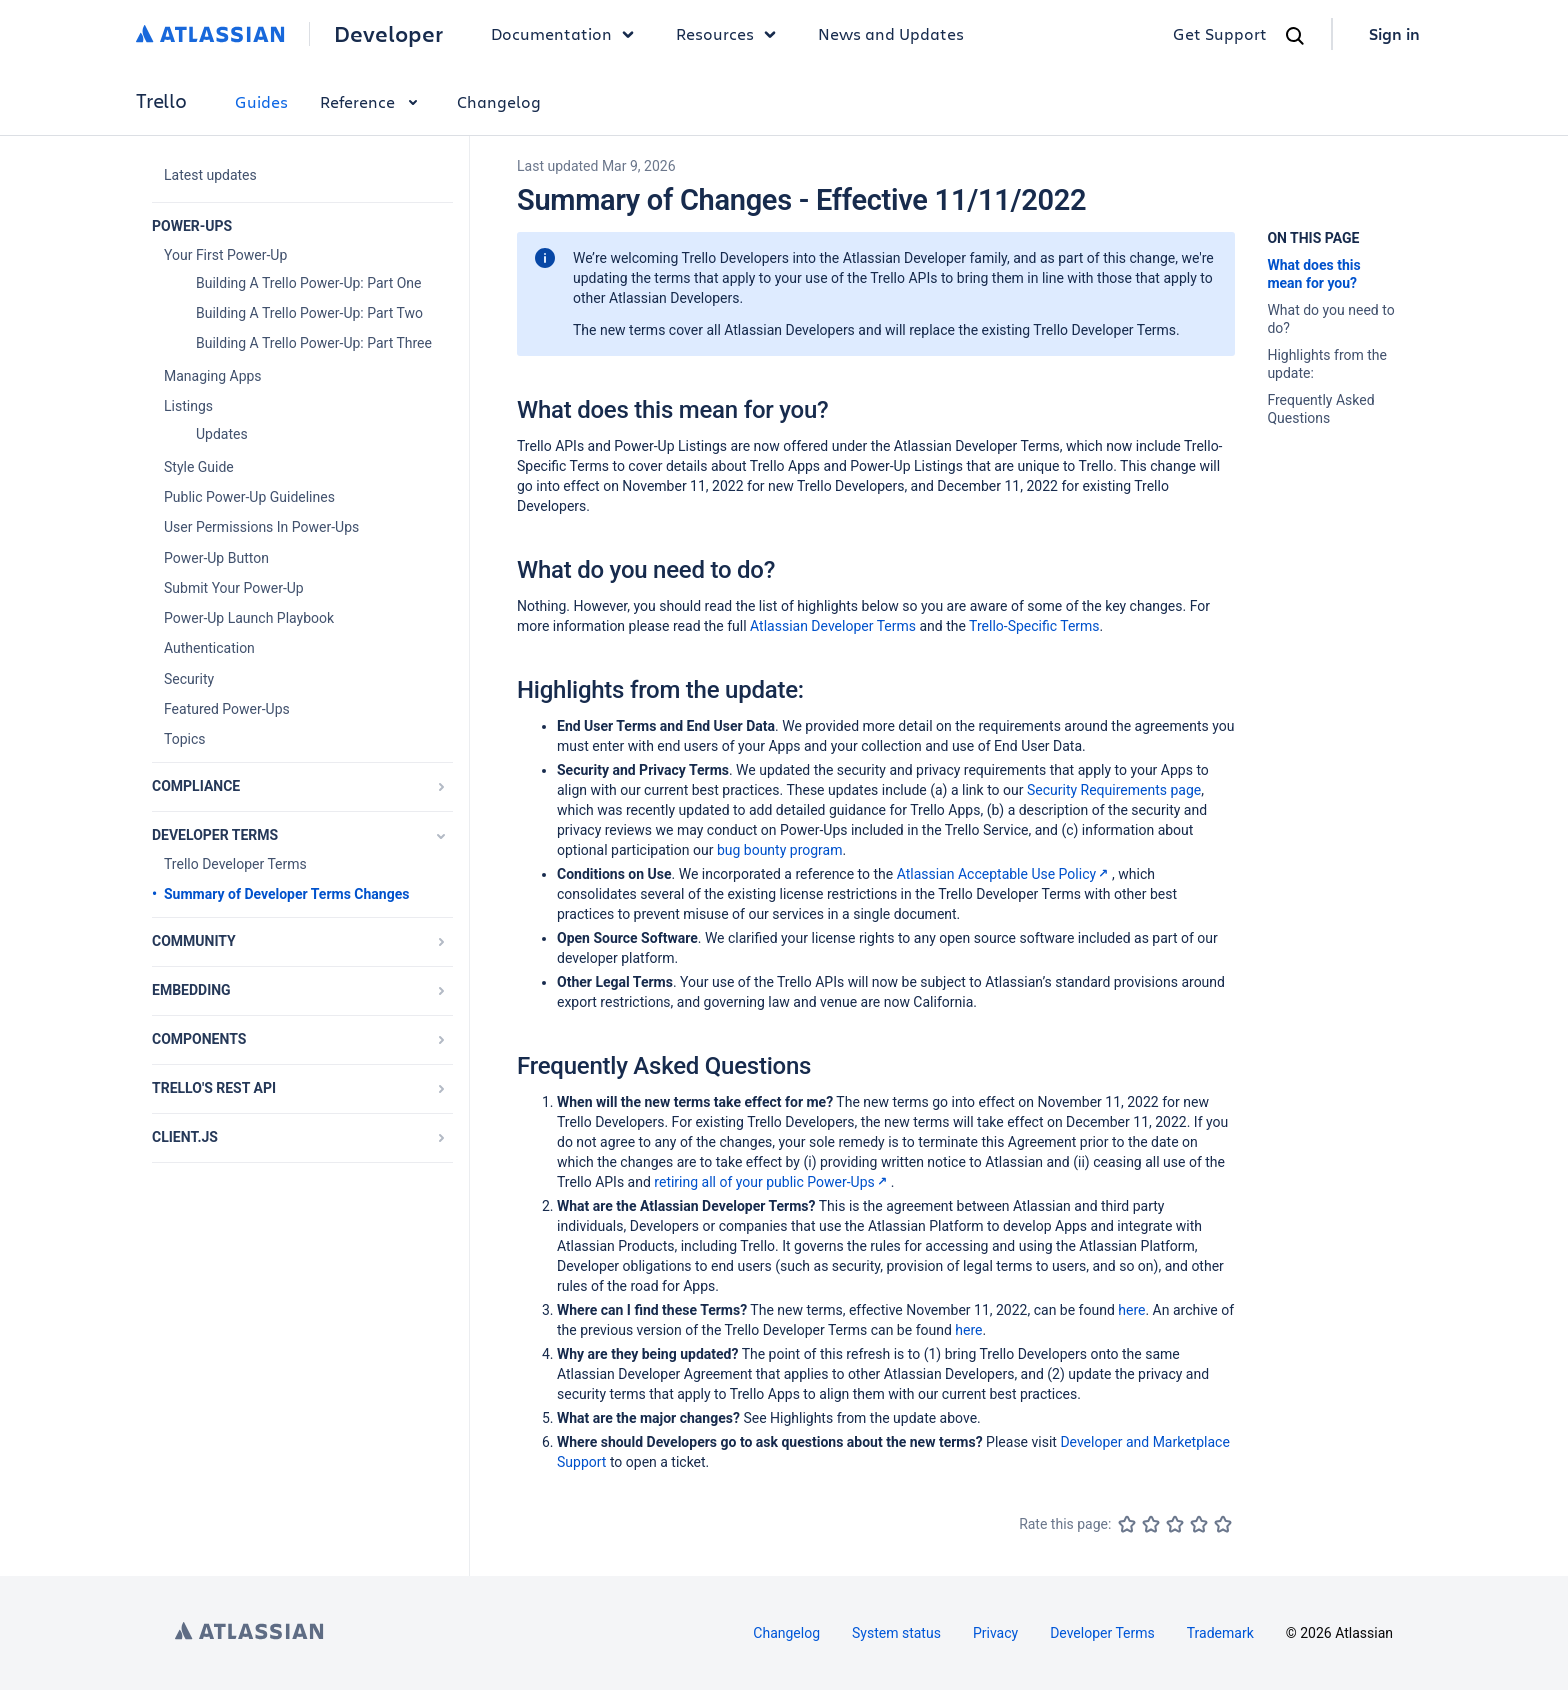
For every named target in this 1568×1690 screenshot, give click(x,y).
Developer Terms (1102, 1633)
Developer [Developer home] (388, 34)
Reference (372, 101)
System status (896, 1633)
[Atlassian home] (210, 34)
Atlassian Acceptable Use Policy (1004, 874)
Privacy (995, 1633)
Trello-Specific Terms (1034, 626)
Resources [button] (731, 34)
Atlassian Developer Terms (833, 626)
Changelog (499, 101)
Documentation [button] (567, 34)
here (1131, 1310)
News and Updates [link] (891, 33)
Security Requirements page (1114, 790)
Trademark (1220, 1633)
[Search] (1295, 36)
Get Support (1220, 33)
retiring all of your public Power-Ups (772, 1182)
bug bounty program (780, 850)
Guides (261, 101)
